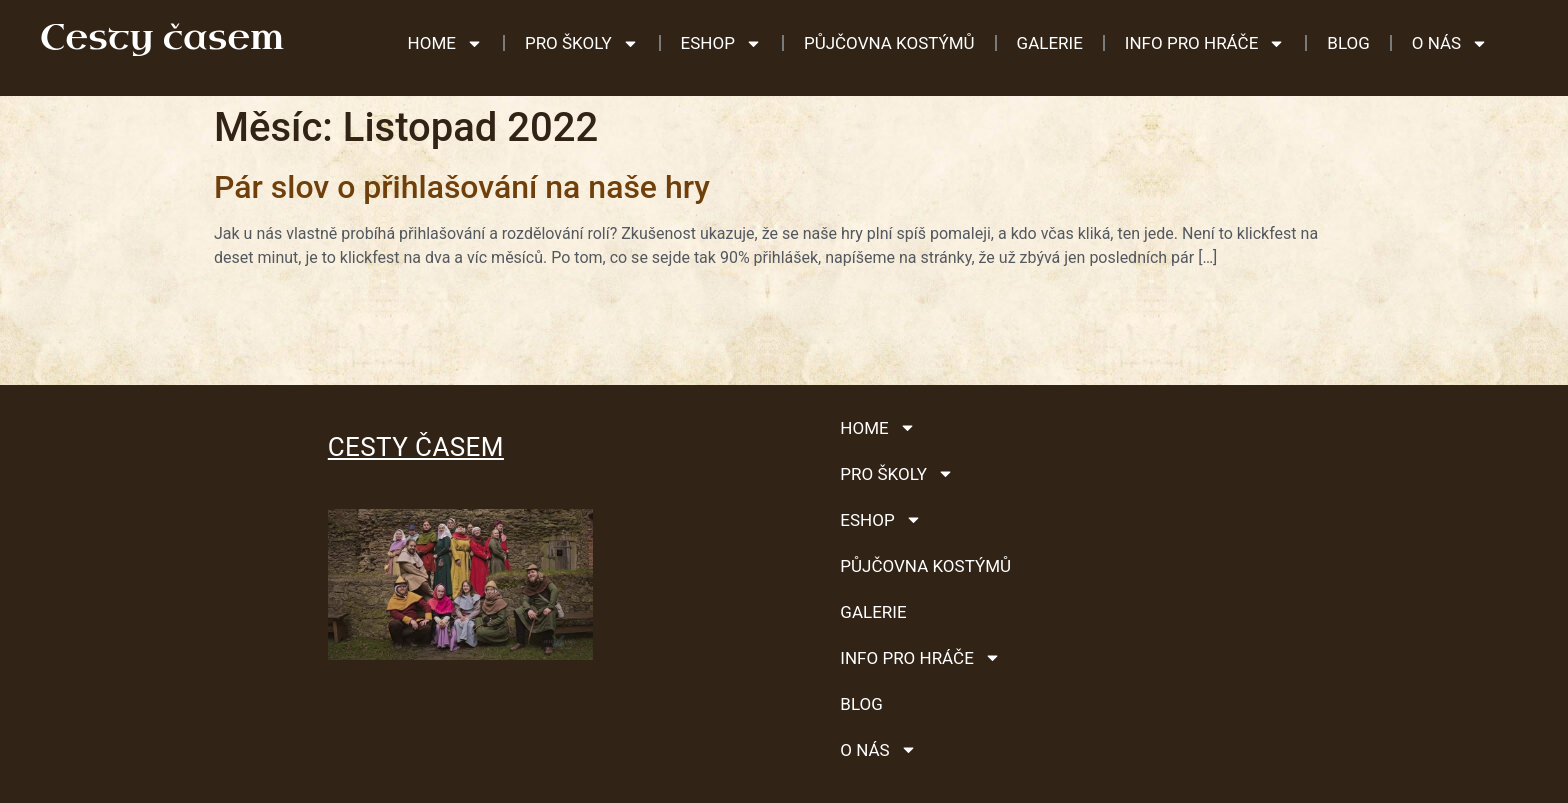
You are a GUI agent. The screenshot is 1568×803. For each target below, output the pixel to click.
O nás (1450, 43)
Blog (1348, 43)
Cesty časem (416, 447)
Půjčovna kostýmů (889, 43)
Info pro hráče (1205, 43)
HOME (445, 43)
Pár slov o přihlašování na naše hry (462, 187)
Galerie (1050, 43)
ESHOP (721, 43)
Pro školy (582, 43)
